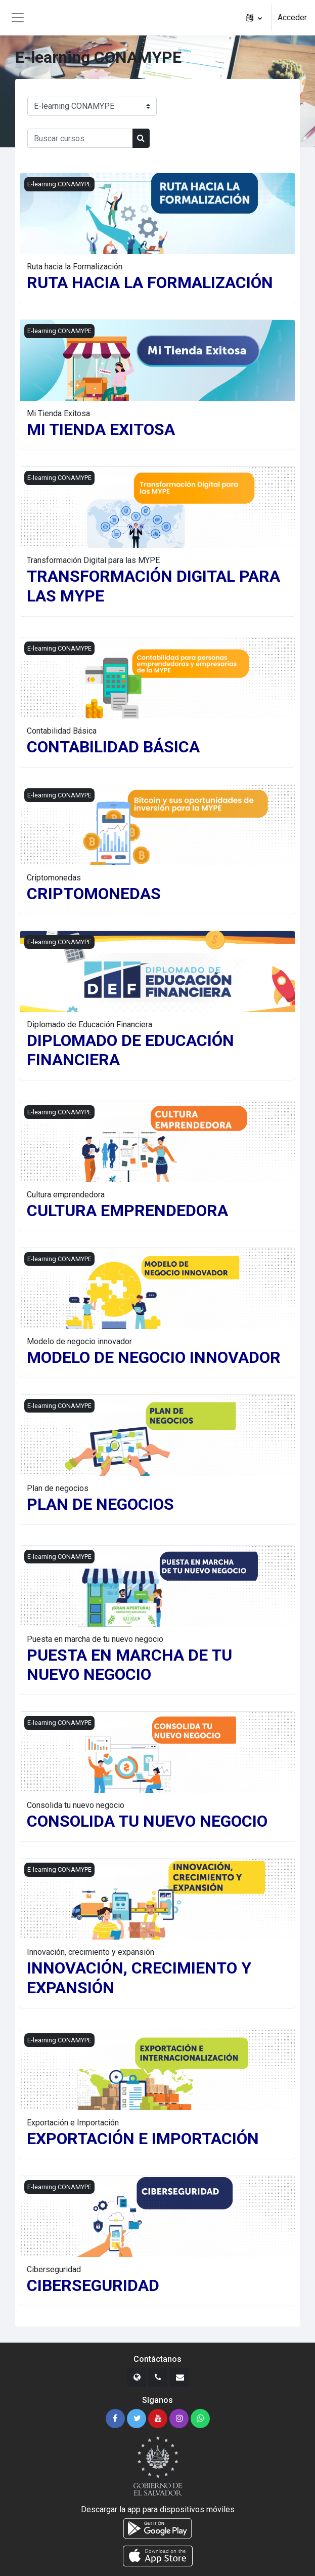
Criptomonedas (54, 877)
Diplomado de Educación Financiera (89, 1024)
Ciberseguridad (54, 2269)
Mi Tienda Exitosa (58, 413)
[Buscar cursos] (80, 138)
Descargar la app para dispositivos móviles (158, 2509)
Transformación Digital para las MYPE (93, 560)
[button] (254, 17)
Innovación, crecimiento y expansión (90, 1952)
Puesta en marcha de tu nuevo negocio (95, 1639)
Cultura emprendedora (66, 1194)
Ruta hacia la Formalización (74, 266)
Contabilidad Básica (62, 731)
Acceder (292, 17)
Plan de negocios (57, 1488)
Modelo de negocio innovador (79, 1341)
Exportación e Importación (73, 2122)
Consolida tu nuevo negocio (75, 1805)
